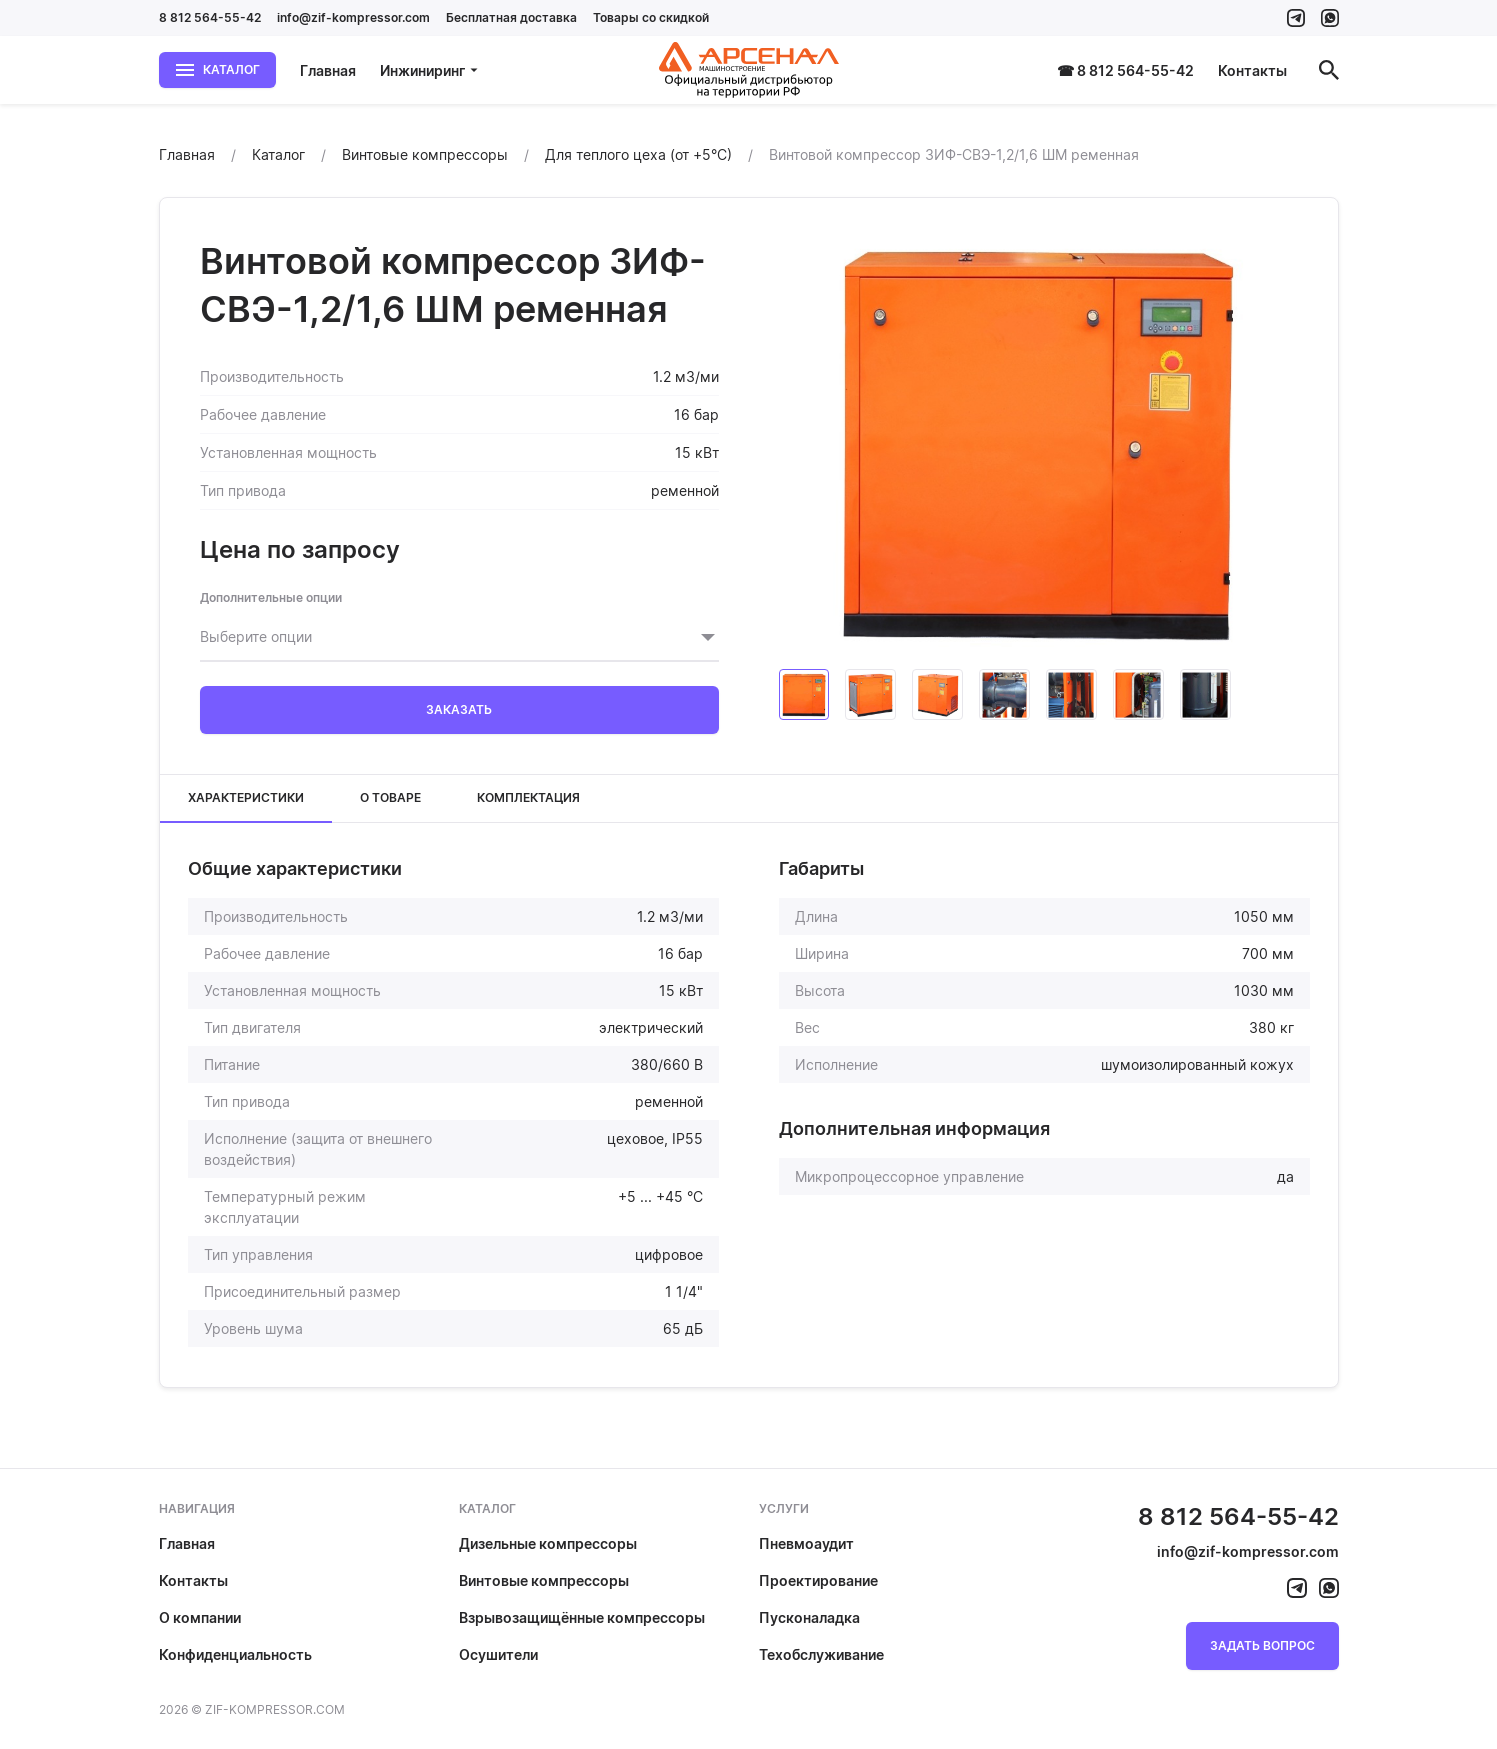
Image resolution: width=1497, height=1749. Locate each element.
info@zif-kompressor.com (353, 17)
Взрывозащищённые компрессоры (582, 1617)
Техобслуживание (821, 1654)
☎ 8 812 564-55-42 (1125, 70)
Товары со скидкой (651, 17)
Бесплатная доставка (511, 17)
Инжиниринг (429, 70)
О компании (200, 1617)
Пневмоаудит (806, 1543)
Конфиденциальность (235, 1654)
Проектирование (818, 1580)
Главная (328, 70)
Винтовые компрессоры (544, 1580)
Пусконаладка (809, 1617)
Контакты (1252, 70)
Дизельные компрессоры (548, 1543)
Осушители (498, 1654)
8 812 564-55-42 (210, 17)
